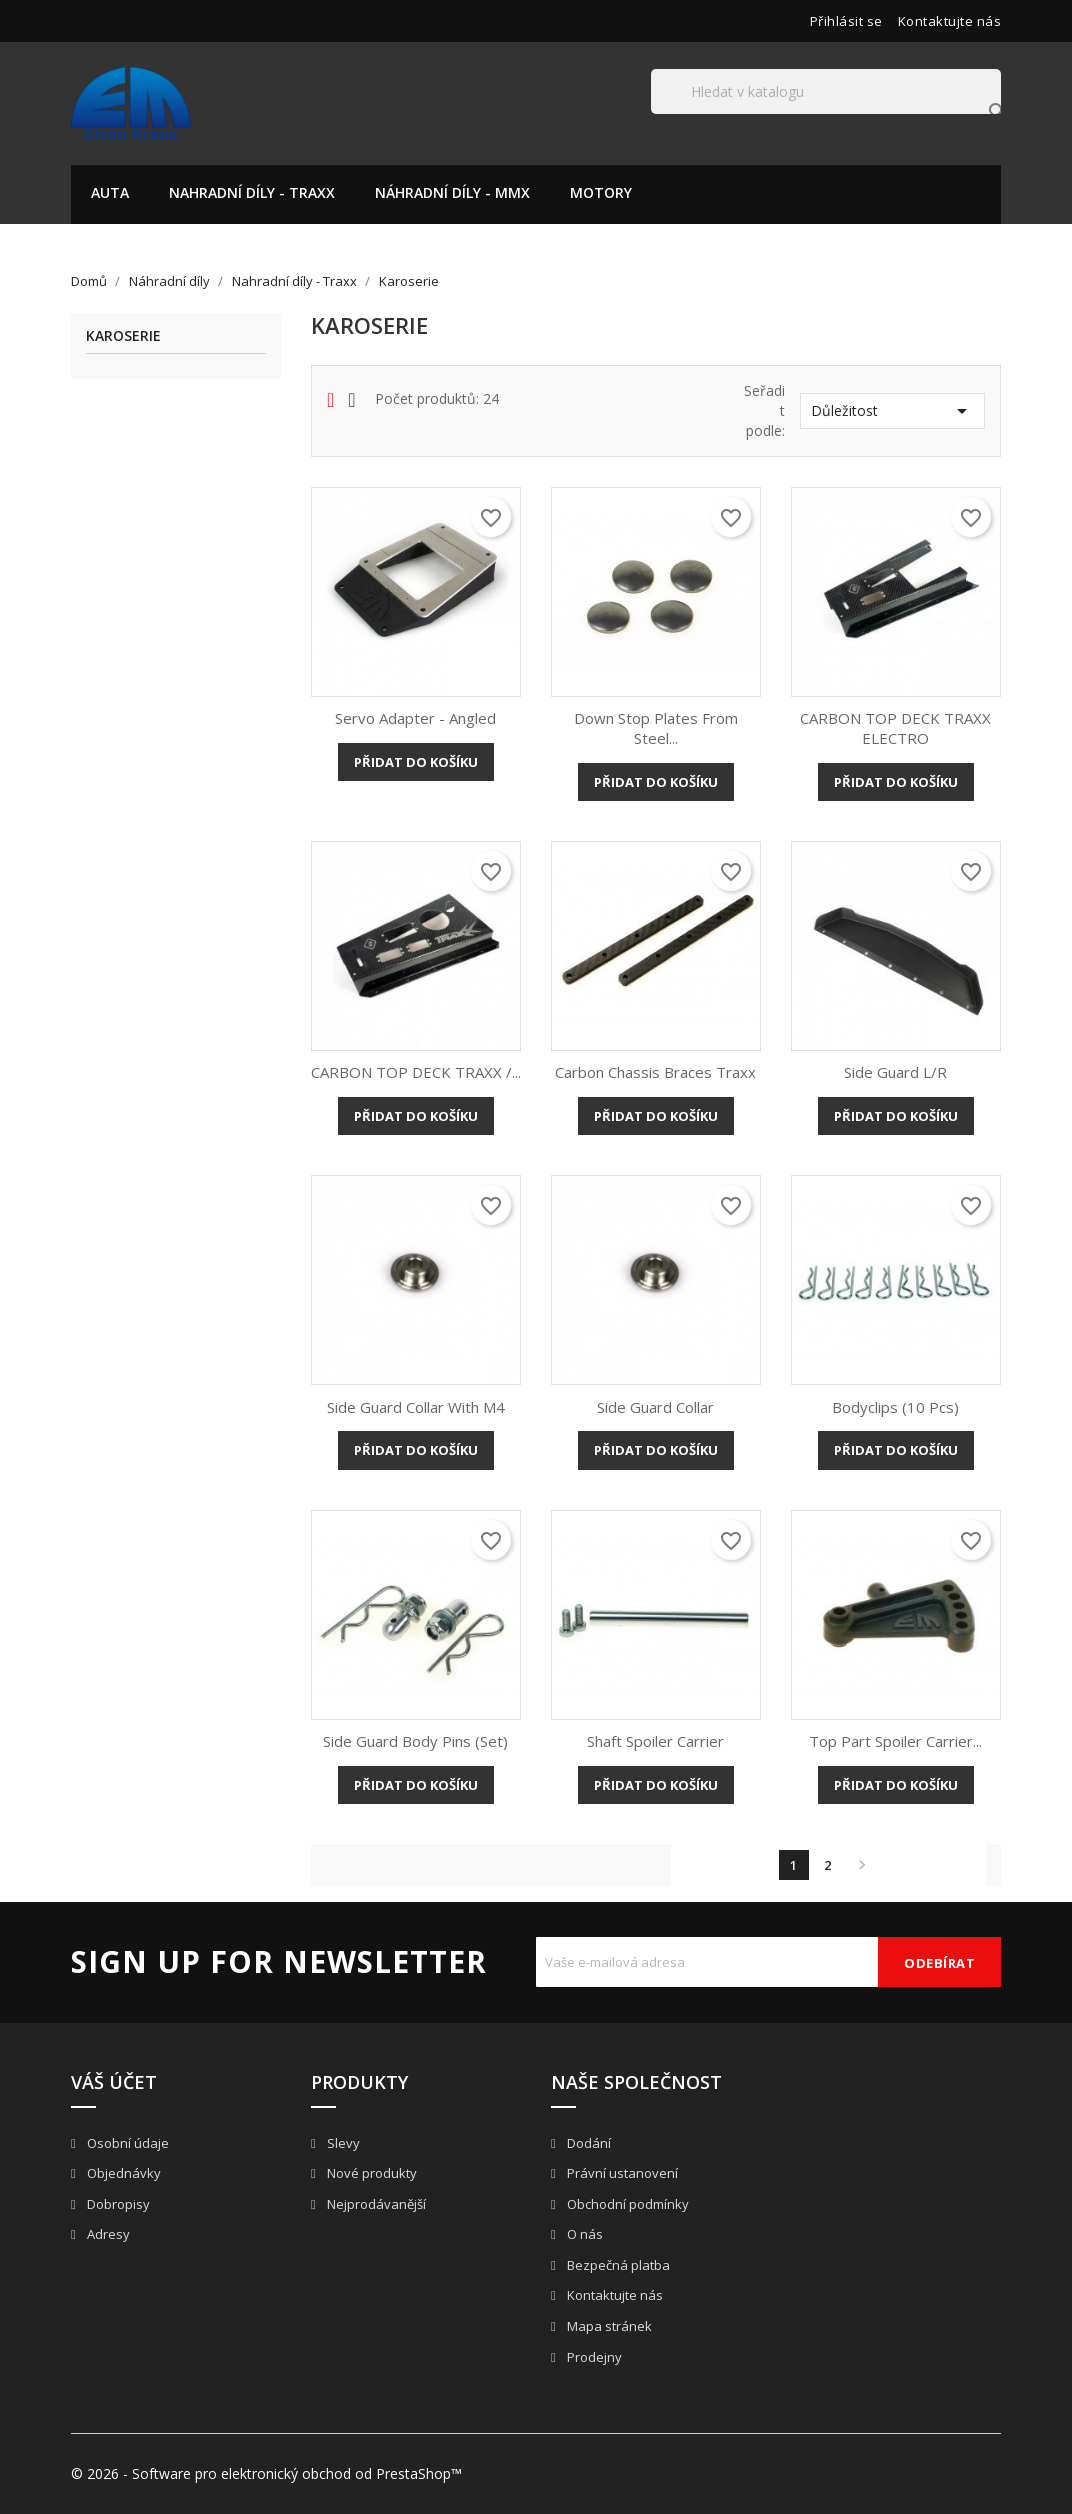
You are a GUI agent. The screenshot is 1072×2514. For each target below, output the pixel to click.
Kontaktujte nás (950, 21)
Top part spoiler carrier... (895, 1741)
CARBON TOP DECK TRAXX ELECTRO (895, 728)
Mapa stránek (608, 2326)
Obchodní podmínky (626, 2204)
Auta (110, 192)
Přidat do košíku (416, 762)
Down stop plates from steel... (656, 728)
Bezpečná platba (617, 2265)
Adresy (107, 2234)
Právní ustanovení (621, 2173)
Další (862, 1865)
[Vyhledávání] (826, 91)
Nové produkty (370, 2173)
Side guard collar (655, 1407)
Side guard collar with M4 (416, 1407)
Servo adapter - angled (415, 718)
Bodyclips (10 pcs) (895, 1407)
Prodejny (593, 2357)
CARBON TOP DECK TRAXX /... (416, 1072)
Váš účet (114, 2082)
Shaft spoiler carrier (655, 1741)
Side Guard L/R (895, 1072)
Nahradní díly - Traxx (252, 192)
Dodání (587, 2143)
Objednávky (122, 2173)
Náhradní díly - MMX (452, 192)
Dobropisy (117, 2204)
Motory (601, 192)
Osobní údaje (126, 2143)
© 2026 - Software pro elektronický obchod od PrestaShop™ (266, 2473)
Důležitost (892, 411)
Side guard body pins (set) (415, 1741)
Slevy (342, 2143)
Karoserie (123, 336)
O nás (583, 2234)
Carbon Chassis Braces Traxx (655, 1072)
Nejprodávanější (375, 2204)
